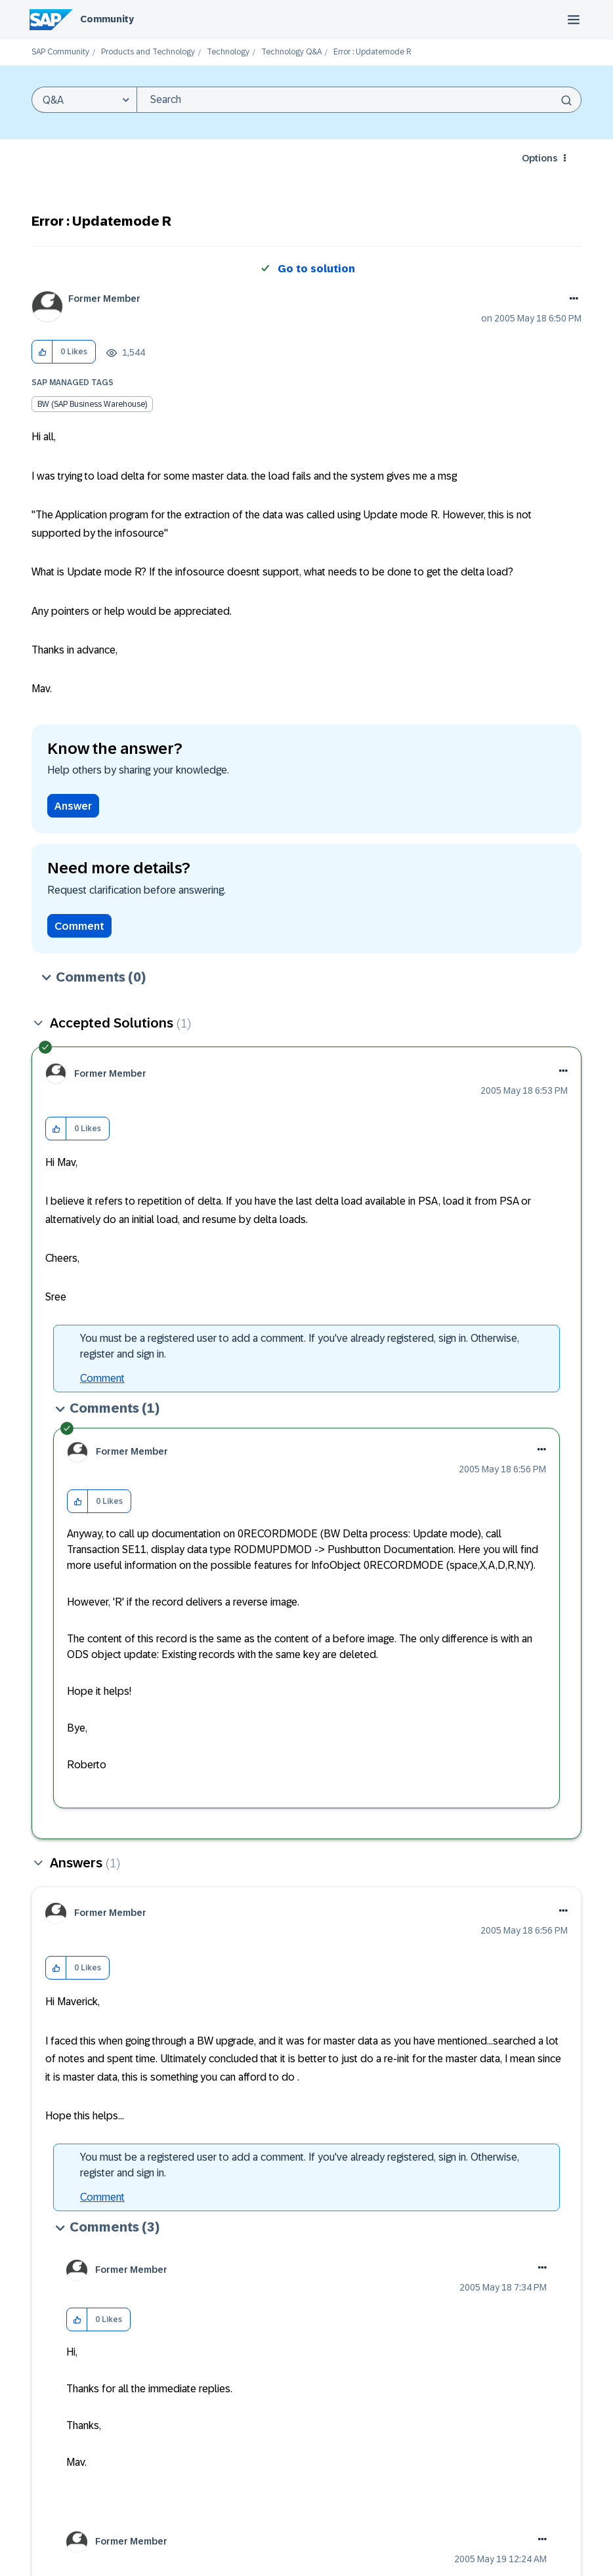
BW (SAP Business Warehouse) (92, 404)
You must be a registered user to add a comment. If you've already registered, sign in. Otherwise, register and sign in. (299, 1346)
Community (107, 19)
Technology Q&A (291, 52)
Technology (228, 52)
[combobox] (359, 100)
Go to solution (316, 268)
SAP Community (60, 52)
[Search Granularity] (84, 100)
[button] (42, 352)
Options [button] (539, 158)
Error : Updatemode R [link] (372, 52)
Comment (79, 926)
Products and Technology (148, 52)
